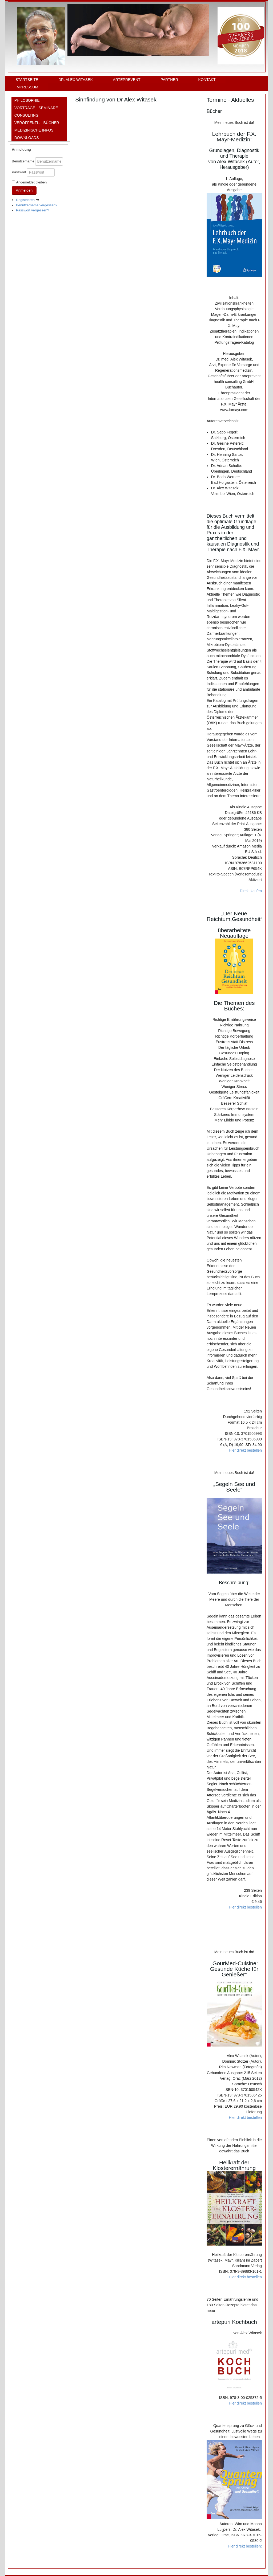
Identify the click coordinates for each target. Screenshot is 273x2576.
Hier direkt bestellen (245, 1450)
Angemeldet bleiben (31, 182)
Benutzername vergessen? (36, 205)
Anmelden (24, 190)
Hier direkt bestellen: (245, 2546)
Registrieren (27, 200)
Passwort (19, 172)
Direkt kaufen (251, 891)
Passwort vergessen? (32, 210)
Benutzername (23, 161)
